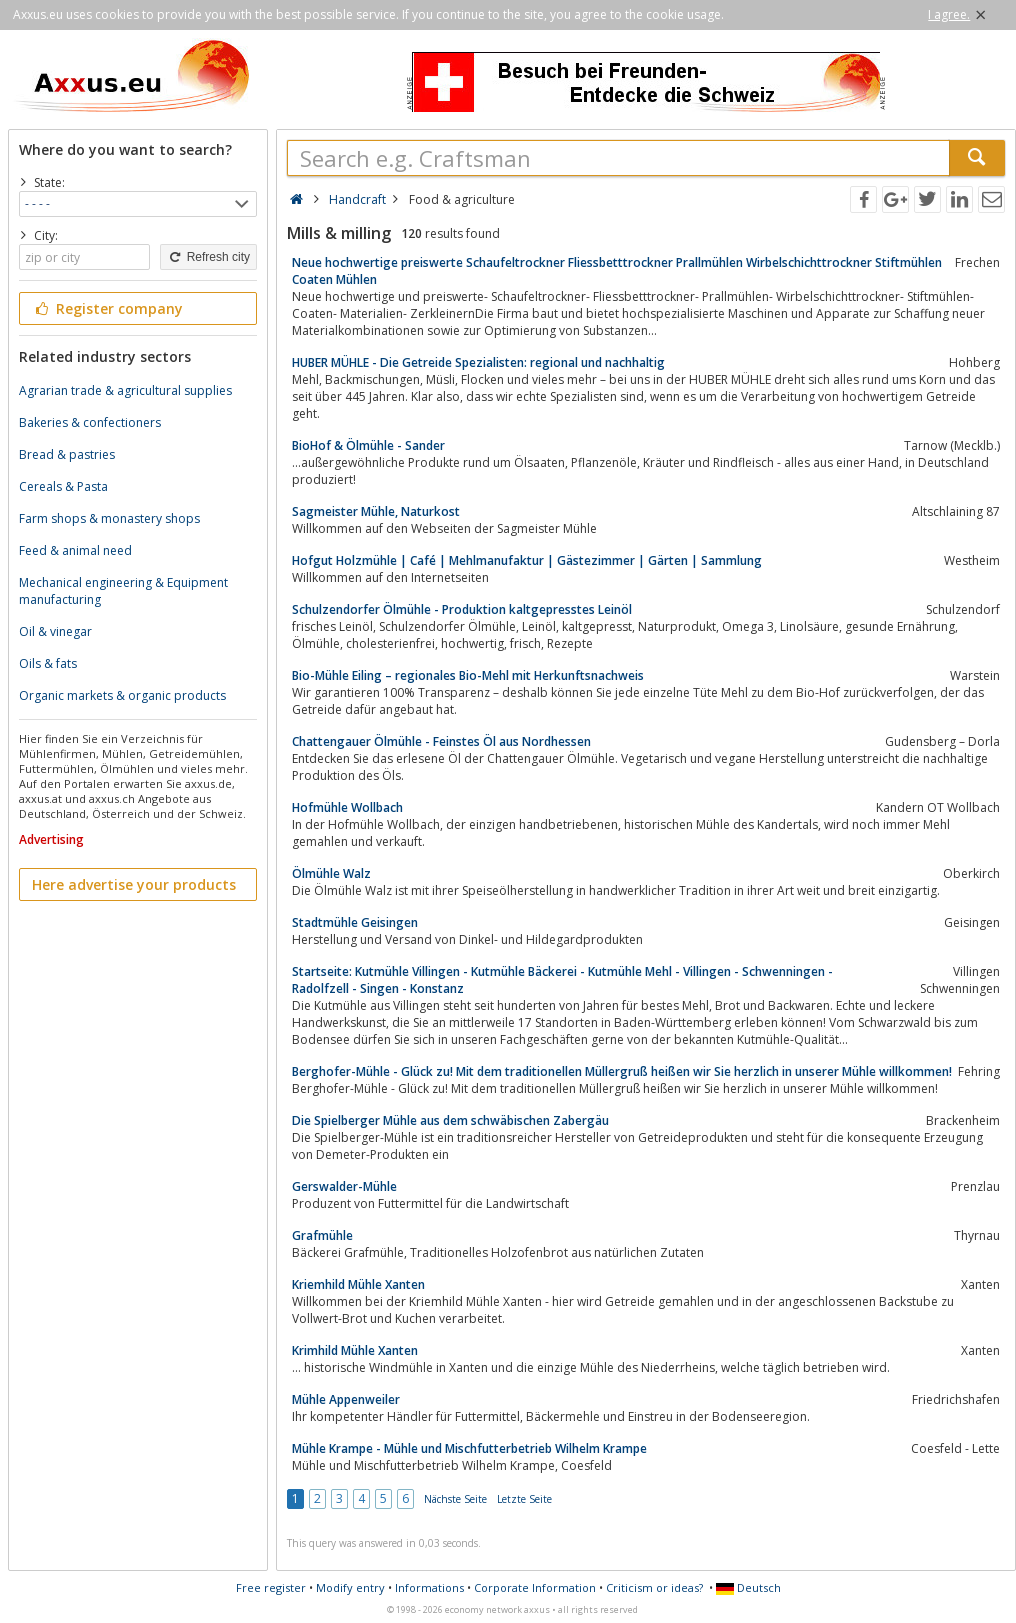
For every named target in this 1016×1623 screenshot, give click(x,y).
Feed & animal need (75, 550)
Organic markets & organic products (122, 695)
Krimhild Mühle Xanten (355, 1350)
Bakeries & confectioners (90, 422)
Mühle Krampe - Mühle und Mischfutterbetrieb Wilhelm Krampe (469, 1448)
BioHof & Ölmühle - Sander (368, 445)
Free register (271, 1587)
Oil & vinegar (55, 631)
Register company (107, 308)
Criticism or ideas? (654, 1587)
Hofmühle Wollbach (347, 807)
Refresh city (208, 257)
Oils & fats (48, 663)
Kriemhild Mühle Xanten (358, 1284)
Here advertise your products (134, 884)
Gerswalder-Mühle (344, 1186)
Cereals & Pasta (63, 486)
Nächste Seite (455, 1499)
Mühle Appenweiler (346, 1399)
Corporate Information (535, 1587)
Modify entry (350, 1587)
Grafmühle (322, 1235)
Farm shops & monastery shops (109, 518)
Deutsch (748, 1587)
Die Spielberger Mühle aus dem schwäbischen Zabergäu (450, 1120)
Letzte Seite (524, 1499)
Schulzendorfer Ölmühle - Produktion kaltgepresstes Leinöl (462, 609)
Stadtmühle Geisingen (355, 922)
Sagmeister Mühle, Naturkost (376, 511)
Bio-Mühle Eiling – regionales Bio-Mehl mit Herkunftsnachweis (468, 675)
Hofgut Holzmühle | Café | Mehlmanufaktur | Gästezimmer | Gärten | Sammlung (527, 560)
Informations (429, 1587)
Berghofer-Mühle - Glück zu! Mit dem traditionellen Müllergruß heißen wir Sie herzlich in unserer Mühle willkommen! (622, 1071)
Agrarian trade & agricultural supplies (125, 390)
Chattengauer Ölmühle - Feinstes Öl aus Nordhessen (441, 741)
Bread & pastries (67, 454)
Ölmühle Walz (331, 873)
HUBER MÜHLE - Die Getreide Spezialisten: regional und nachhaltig (478, 362)
